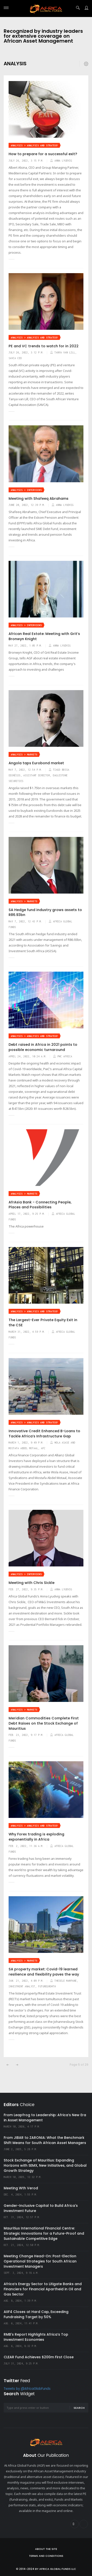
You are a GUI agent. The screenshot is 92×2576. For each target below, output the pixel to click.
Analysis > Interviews (26, 490)
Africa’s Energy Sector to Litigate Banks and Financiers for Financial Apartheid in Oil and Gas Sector (43, 2289)
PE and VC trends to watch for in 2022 (44, 346)
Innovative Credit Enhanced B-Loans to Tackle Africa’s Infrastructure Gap (44, 1434)
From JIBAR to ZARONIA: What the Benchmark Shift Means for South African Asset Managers (45, 2140)
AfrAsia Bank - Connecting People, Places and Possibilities (40, 1205)
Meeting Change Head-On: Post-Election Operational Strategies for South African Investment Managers (40, 2261)
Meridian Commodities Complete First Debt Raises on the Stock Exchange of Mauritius (44, 1723)
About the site (46, 2549)
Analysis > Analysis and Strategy (34, 145)
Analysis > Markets (24, 754)
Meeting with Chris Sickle (31, 1582)
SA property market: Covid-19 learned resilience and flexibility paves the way (44, 1972)
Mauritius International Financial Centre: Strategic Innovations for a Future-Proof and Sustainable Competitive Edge (44, 2233)
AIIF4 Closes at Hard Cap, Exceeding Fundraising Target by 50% (36, 2314)
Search (79, 2408)
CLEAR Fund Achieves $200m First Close (39, 2357)
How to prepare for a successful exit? (43, 153)
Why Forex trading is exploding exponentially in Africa (36, 1837)
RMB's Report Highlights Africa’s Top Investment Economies (36, 2337)
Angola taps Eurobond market (36, 763)
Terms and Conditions (46, 2556)
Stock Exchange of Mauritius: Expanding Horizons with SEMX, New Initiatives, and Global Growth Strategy (45, 2165)
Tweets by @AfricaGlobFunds (27, 2389)
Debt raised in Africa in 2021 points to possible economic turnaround (43, 1047)
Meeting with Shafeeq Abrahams (38, 498)
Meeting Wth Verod (21, 2188)
